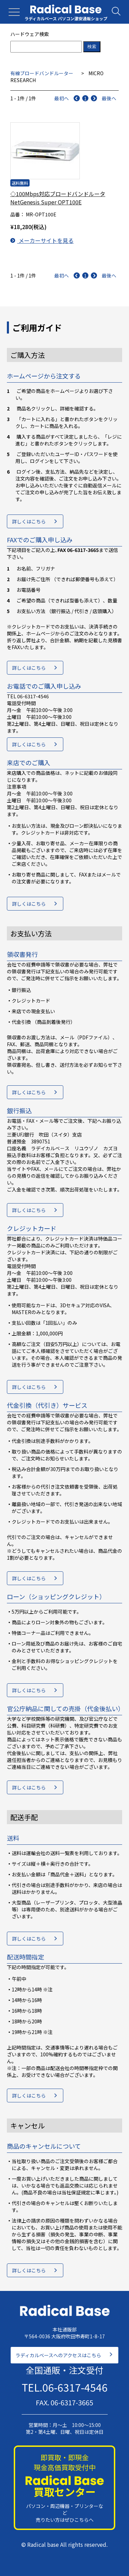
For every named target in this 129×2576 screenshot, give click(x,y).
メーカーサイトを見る (42, 240)
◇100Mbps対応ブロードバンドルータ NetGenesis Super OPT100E (57, 198)
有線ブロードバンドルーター (41, 73)
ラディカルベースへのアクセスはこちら (58, 2355)
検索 (91, 46)
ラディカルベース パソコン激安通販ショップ (65, 18)
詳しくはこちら (29, 521)
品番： (17, 214)
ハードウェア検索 (29, 34)
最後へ (109, 98)
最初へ (61, 98)
